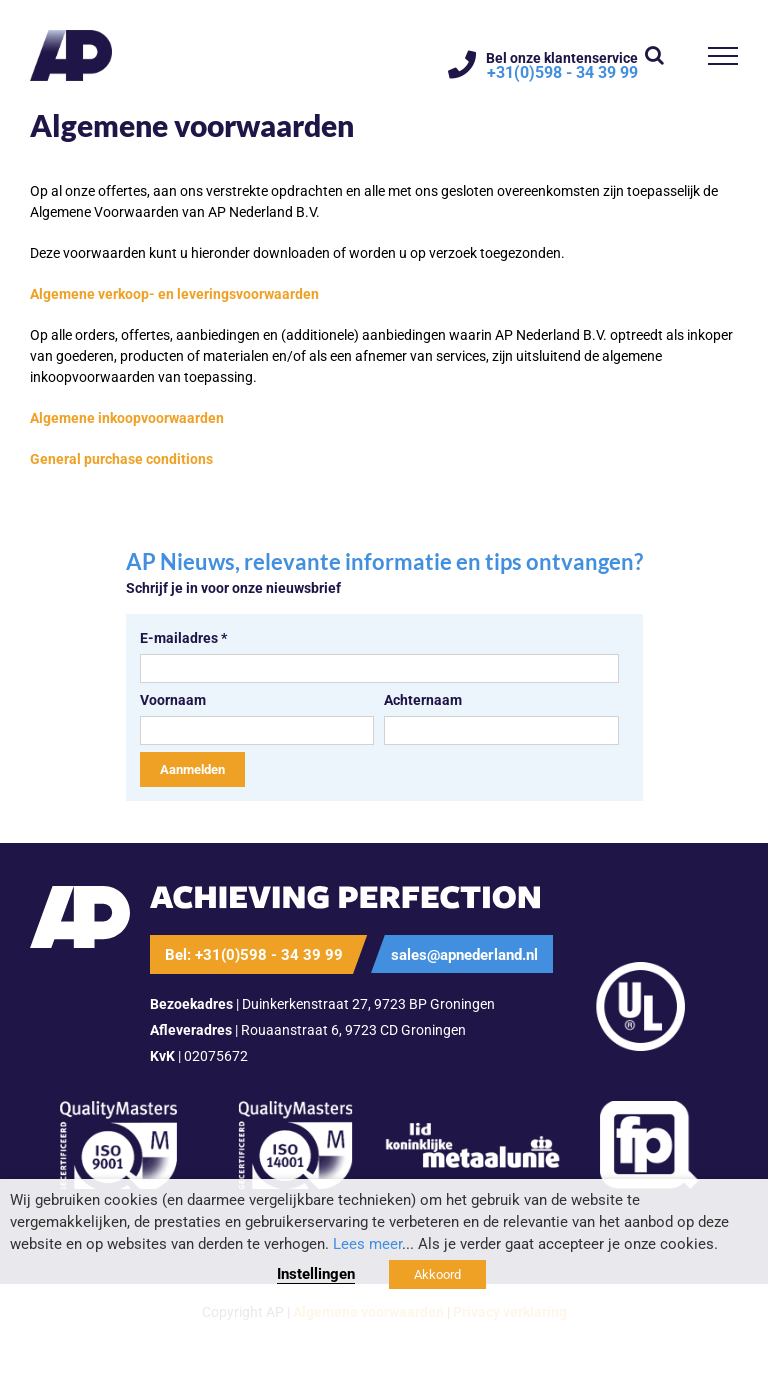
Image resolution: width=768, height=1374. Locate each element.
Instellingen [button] (316, 1274)
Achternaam (423, 700)
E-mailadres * (183, 638)
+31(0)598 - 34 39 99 (562, 73)
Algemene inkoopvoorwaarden (127, 418)
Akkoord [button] (437, 1274)
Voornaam (173, 700)
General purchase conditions (121, 459)
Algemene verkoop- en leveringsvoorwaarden (174, 294)
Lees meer (367, 1244)
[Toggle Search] (654, 55)
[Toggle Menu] (723, 56)
